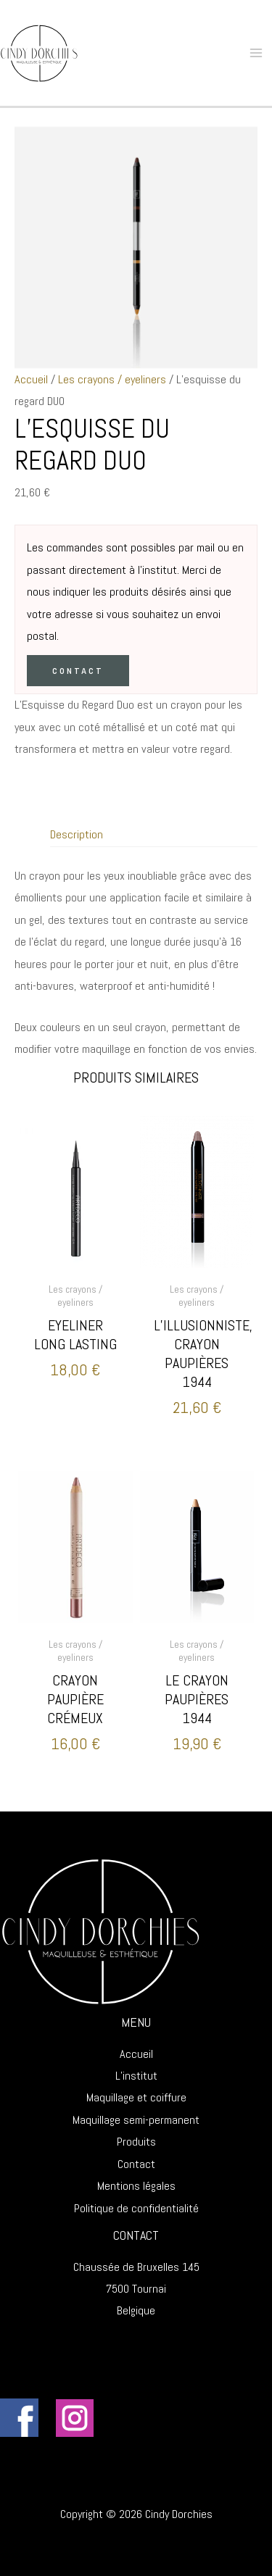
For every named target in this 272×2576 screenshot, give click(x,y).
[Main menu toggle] (255, 53)
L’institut (136, 2075)
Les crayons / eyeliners (112, 379)
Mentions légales (136, 2185)
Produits (136, 2141)
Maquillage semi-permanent (136, 2119)
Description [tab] (76, 834)
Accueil (31, 379)
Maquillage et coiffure (136, 2097)
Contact (78, 670)
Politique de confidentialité (136, 2208)
